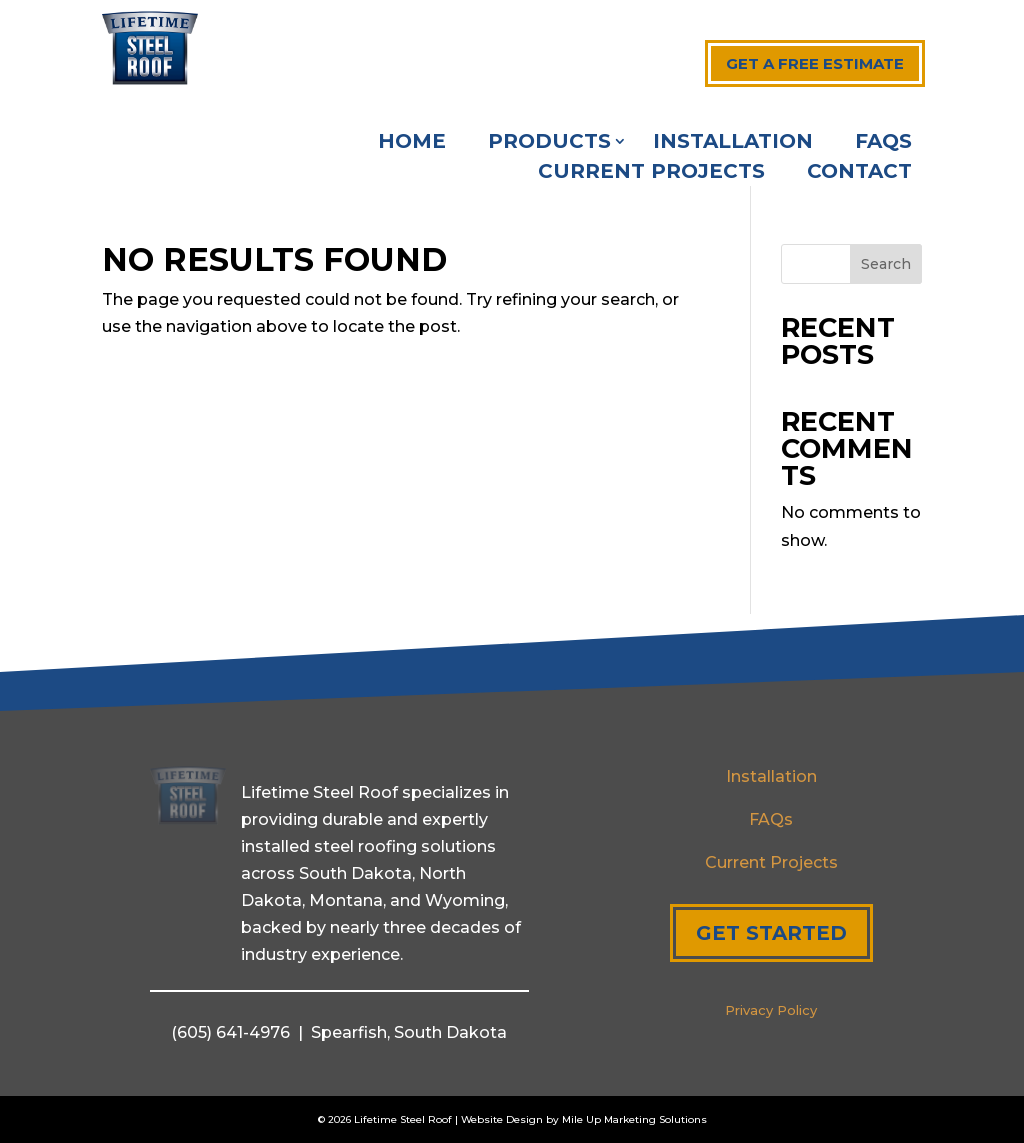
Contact (859, 173)
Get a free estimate (815, 63)
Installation (733, 143)
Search (886, 264)
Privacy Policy (771, 1010)
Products (549, 143)
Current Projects (651, 173)
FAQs (883, 143)
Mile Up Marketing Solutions (634, 1119)
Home (412, 143)
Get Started (771, 933)
